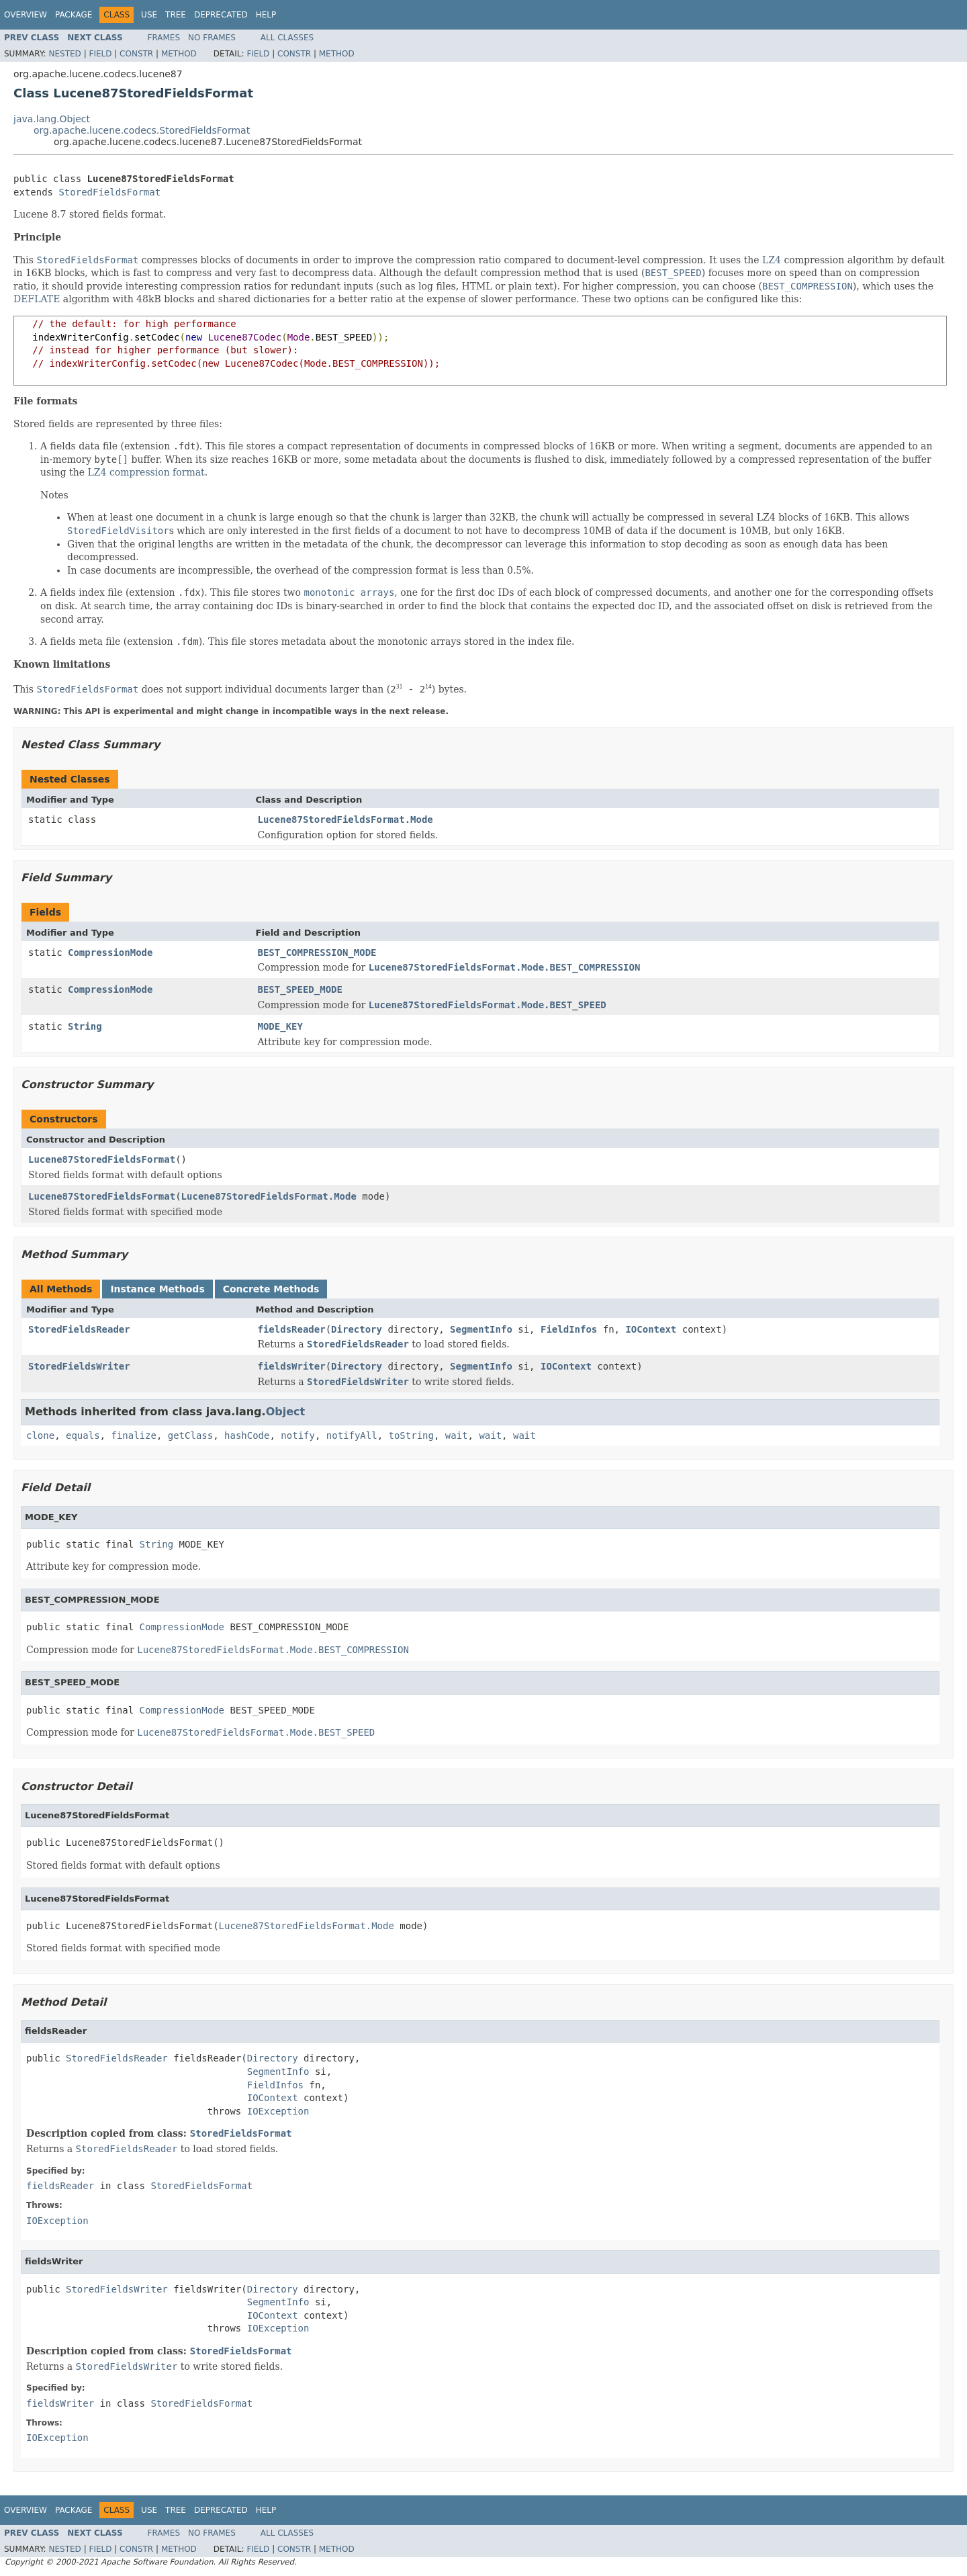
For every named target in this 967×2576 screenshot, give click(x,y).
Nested (64, 53)
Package (73, 14)
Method (179, 53)
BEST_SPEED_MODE (300, 989)
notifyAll (351, 1435)
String (85, 1026)
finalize (133, 1435)
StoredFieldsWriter (79, 1366)
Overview (25, 14)
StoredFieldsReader (79, 1329)
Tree (175, 14)
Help (266, 14)
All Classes (287, 37)
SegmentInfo (481, 1329)
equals (83, 1435)
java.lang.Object (51, 119)
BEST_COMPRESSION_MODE (317, 952)
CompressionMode (110, 952)
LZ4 (771, 260)
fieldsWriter (292, 1366)
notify (298, 1435)
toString (411, 1435)
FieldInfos (569, 1329)
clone (40, 1435)
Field (100, 53)
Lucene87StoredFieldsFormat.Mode (345, 819)
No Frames (212, 37)
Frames (164, 37)
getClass (190, 1435)
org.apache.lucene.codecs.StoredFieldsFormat (142, 130)
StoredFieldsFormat (109, 192)
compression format (157, 472)
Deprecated (221, 14)
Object (286, 1411)
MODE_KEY (280, 1026)
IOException (278, 2111)
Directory (356, 1329)
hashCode (246, 1435)
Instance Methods (157, 1289)
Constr (136, 53)
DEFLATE (36, 299)
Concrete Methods (271, 1289)
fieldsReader (292, 1329)
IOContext (650, 1329)
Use (149, 14)
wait (456, 1435)
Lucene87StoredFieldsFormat (101, 1159)
